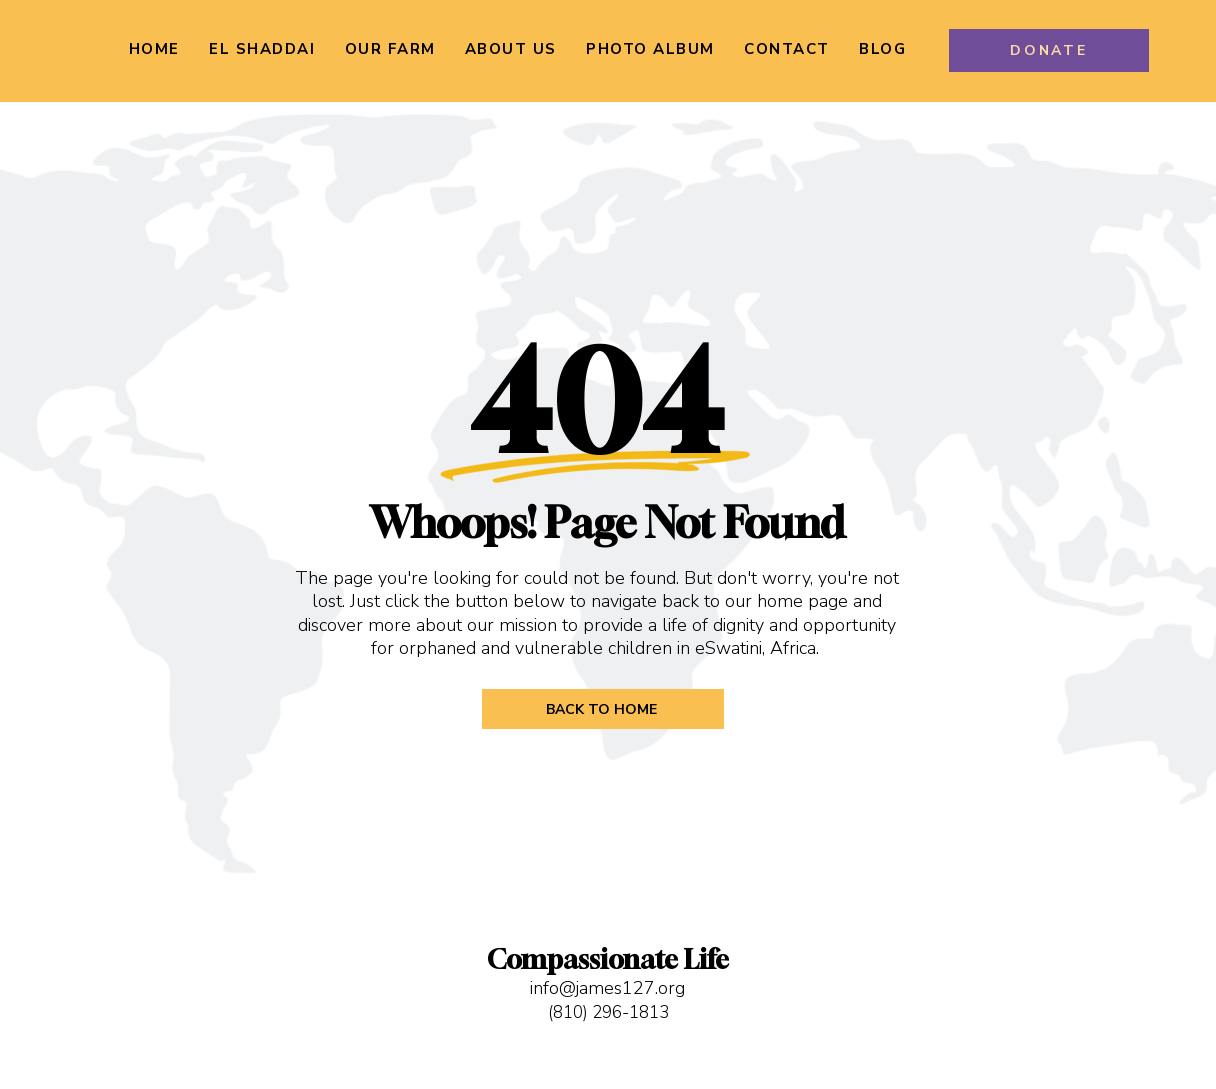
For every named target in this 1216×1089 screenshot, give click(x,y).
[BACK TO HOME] (603, 709)
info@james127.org (607, 988)
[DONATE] (1049, 50)
